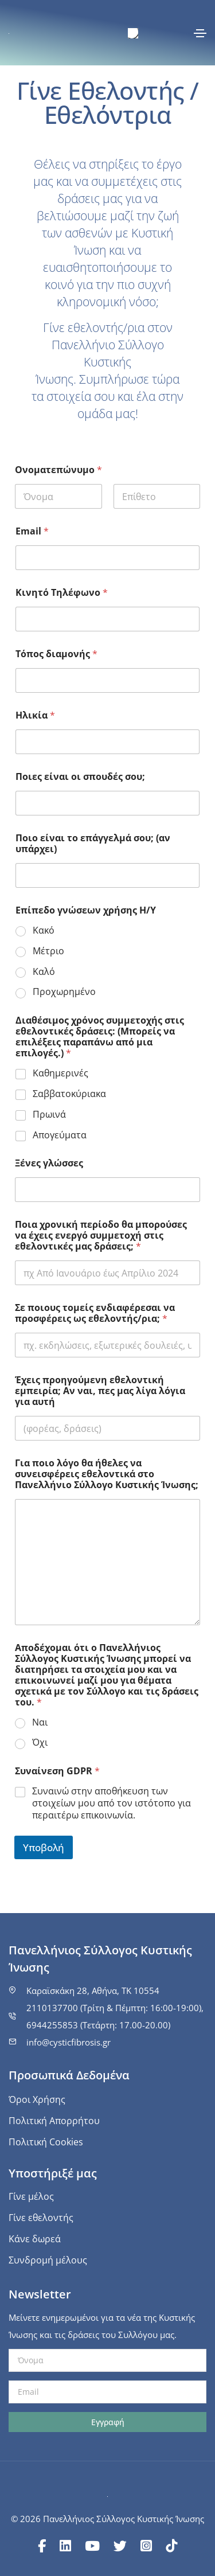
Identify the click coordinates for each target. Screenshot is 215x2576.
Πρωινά (49, 1115)
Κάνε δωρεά (35, 2238)
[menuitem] (133, 33)
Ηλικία (35, 715)
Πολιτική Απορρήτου (54, 2120)
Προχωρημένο (64, 992)
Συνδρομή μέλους (48, 2260)
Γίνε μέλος (31, 2196)
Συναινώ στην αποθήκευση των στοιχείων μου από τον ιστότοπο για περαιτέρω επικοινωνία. (111, 1803)
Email (32, 531)
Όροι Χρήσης (37, 2099)
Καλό (44, 972)
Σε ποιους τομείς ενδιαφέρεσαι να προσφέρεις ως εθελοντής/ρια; (95, 1313)
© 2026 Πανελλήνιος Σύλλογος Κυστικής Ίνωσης (107, 2518)
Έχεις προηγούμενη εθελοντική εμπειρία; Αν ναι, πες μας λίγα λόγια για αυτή (100, 1391)
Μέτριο (48, 951)
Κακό (43, 930)
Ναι (40, 1722)
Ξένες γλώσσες (49, 1163)
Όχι (40, 1742)
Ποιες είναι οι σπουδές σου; (80, 776)
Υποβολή (43, 1847)
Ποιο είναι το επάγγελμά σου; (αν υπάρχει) (92, 843)
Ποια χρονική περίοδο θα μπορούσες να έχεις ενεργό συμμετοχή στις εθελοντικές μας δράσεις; (101, 1235)
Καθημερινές (60, 1073)
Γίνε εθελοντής (41, 2217)
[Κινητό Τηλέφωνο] (107, 619)
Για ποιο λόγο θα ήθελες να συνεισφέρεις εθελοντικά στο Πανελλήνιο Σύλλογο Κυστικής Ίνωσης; (106, 1474)
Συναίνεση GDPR (57, 1771)
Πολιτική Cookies (46, 2142)
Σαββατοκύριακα (69, 1094)
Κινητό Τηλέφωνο (61, 592)
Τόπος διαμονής (56, 654)
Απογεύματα (60, 1135)
